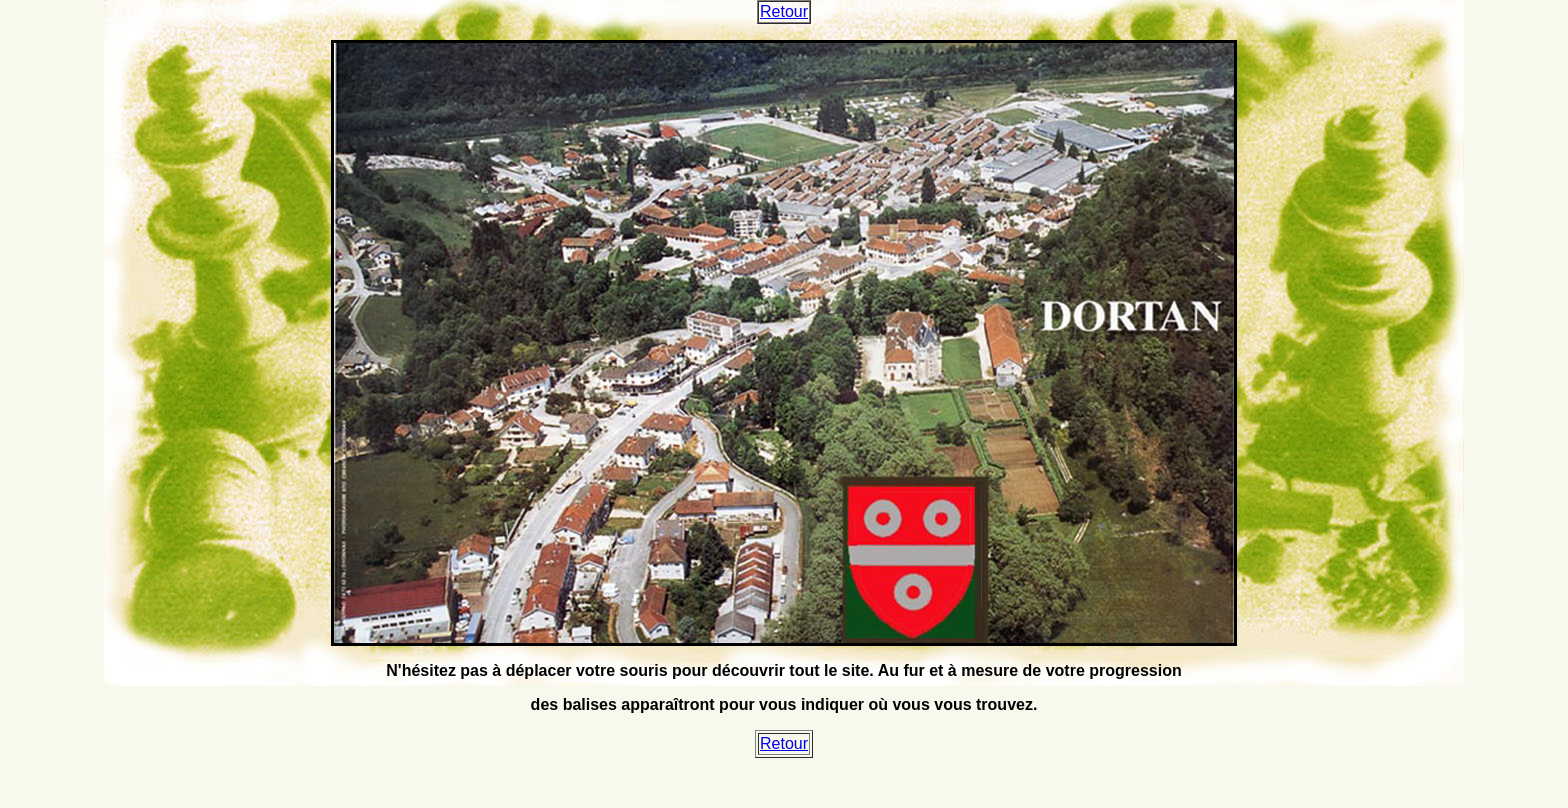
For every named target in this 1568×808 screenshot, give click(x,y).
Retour (784, 11)
